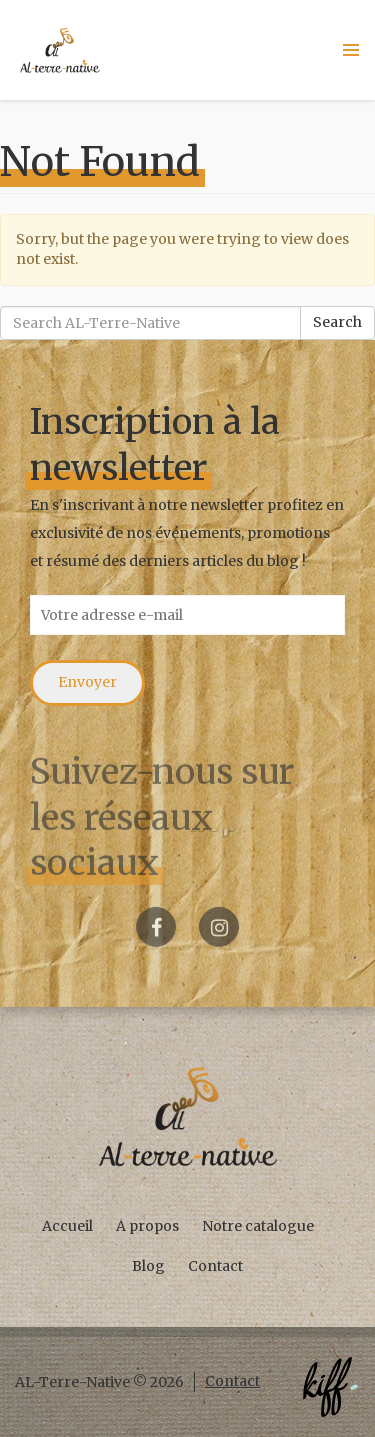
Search (337, 322)
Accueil (67, 1226)
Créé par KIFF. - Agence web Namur (330, 1387)
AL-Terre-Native (60, 50)
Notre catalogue (258, 1226)
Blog (148, 1266)
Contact (215, 1266)
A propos (147, 1226)
